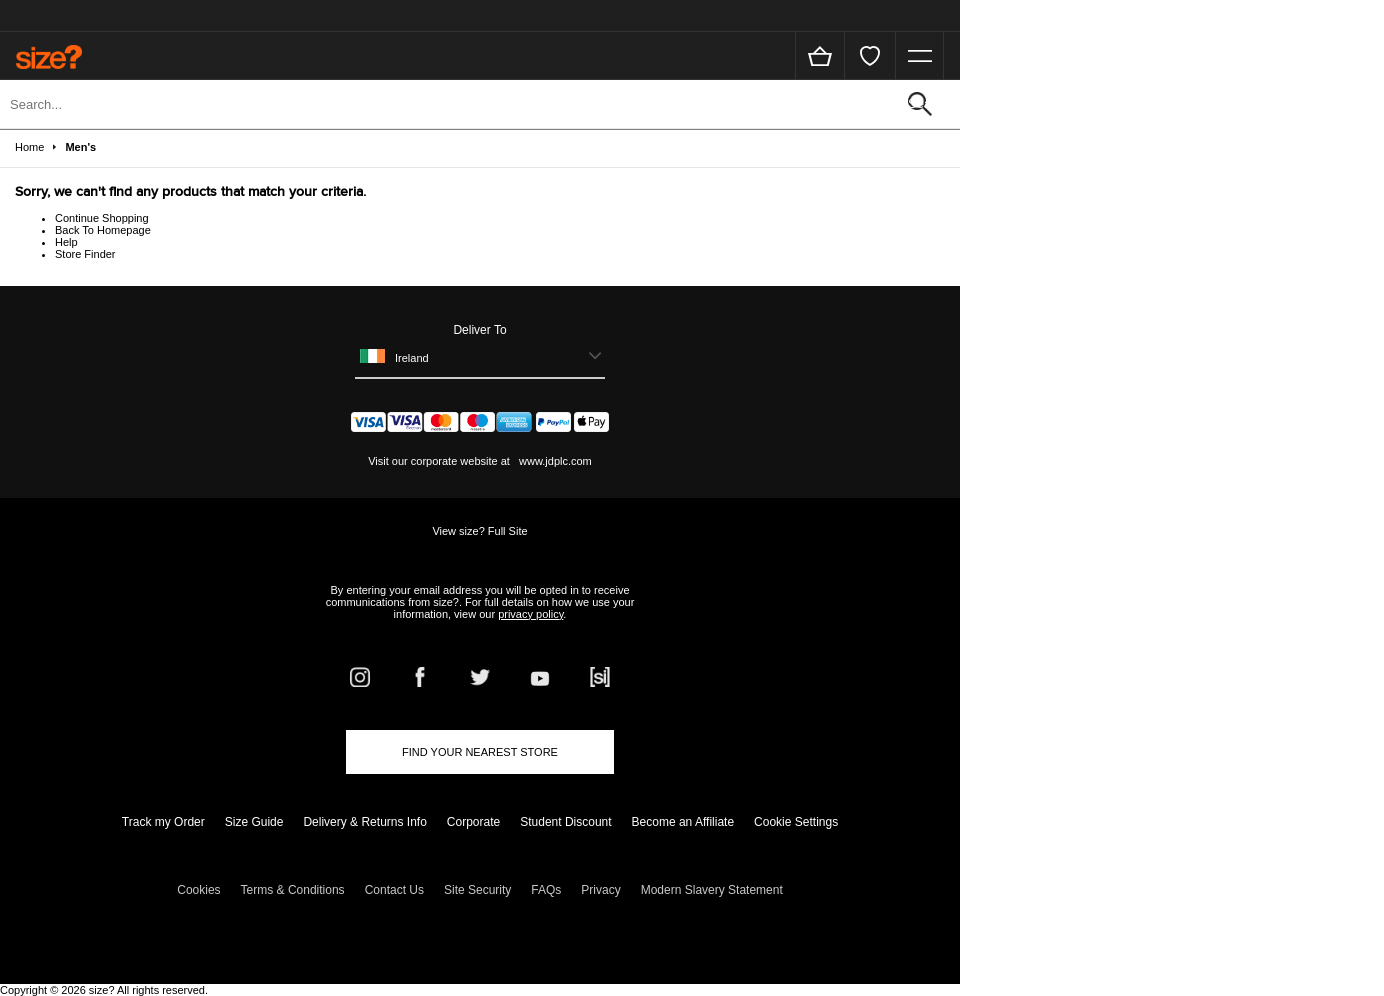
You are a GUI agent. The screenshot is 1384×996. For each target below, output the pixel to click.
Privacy (600, 890)
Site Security (477, 890)
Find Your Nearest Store (480, 752)
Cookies (198, 890)
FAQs (546, 890)
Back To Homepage (103, 230)
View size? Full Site (479, 531)
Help (66, 242)
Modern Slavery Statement (712, 890)
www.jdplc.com (554, 461)
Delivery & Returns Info (364, 822)
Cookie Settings (796, 822)
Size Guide (254, 822)
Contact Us (394, 890)
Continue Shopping (102, 218)
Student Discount (565, 822)
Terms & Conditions (293, 890)
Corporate (473, 822)
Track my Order (163, 822)
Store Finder (85, 254)
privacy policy (530, 614)
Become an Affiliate (683, 822)
